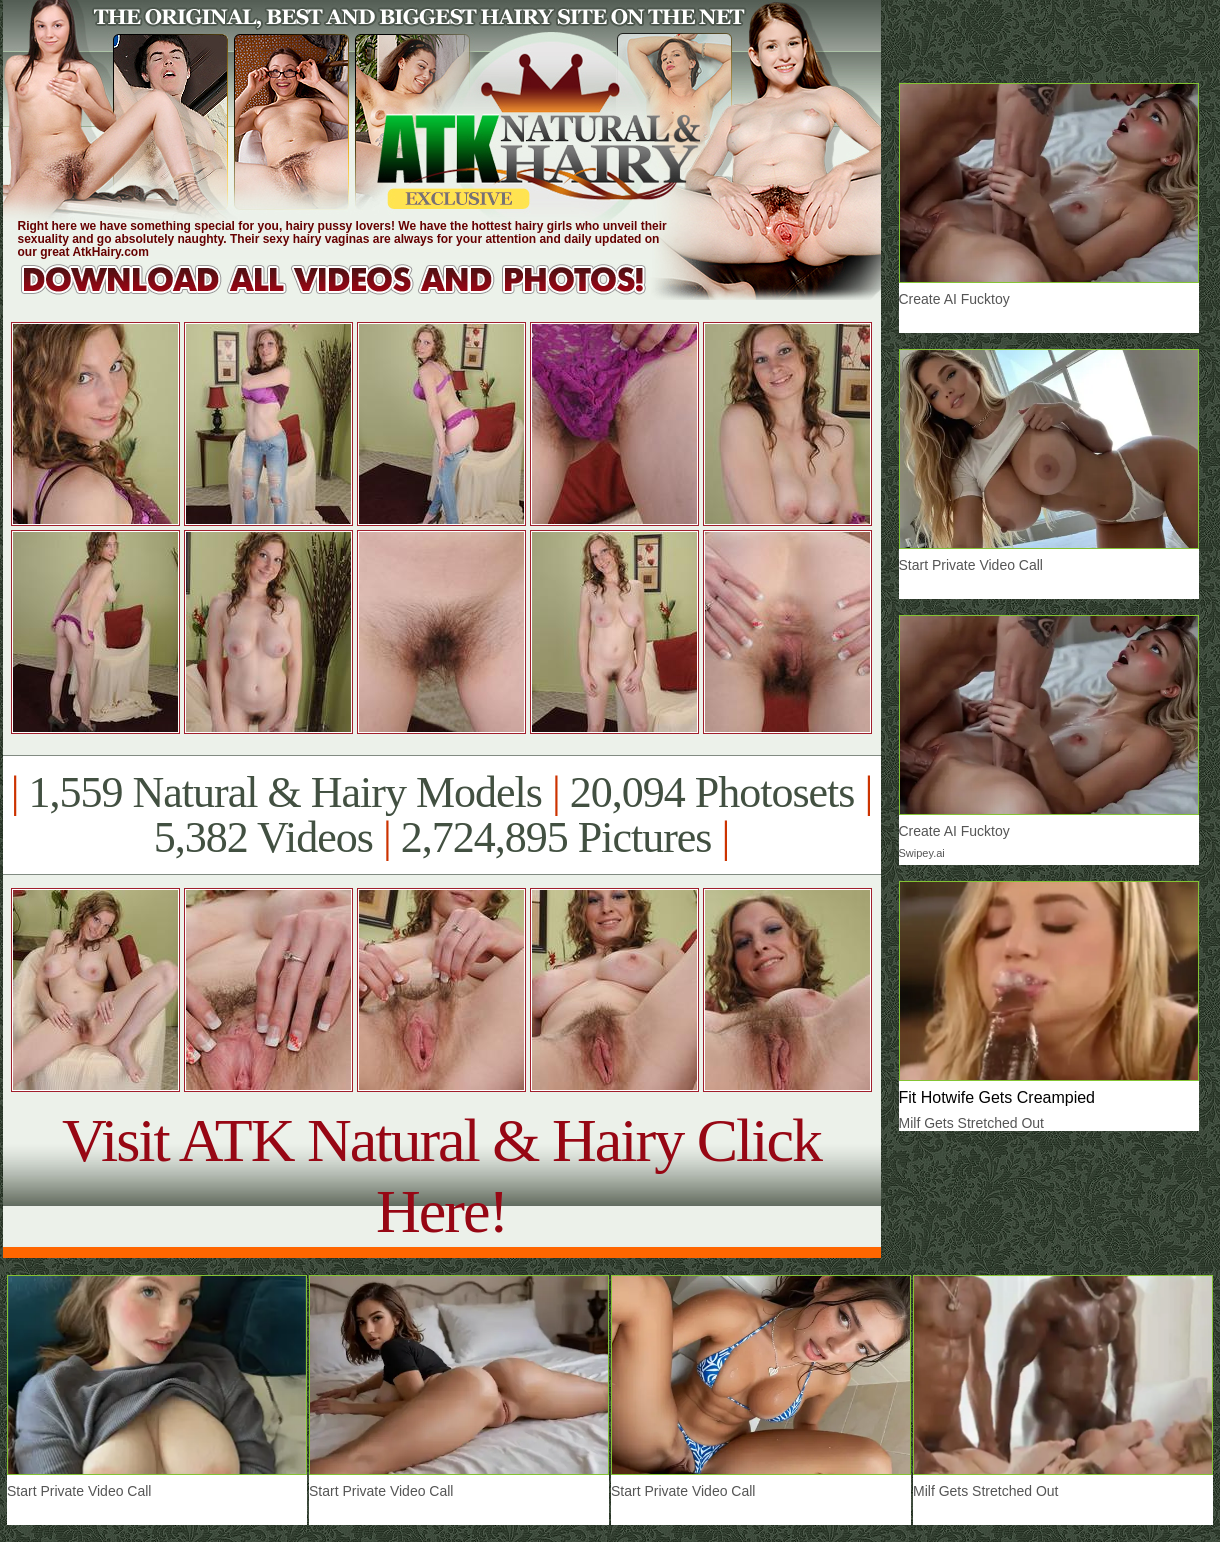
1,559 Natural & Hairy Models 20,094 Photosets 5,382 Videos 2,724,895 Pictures (441, 815)
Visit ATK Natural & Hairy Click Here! (441, 1175)
